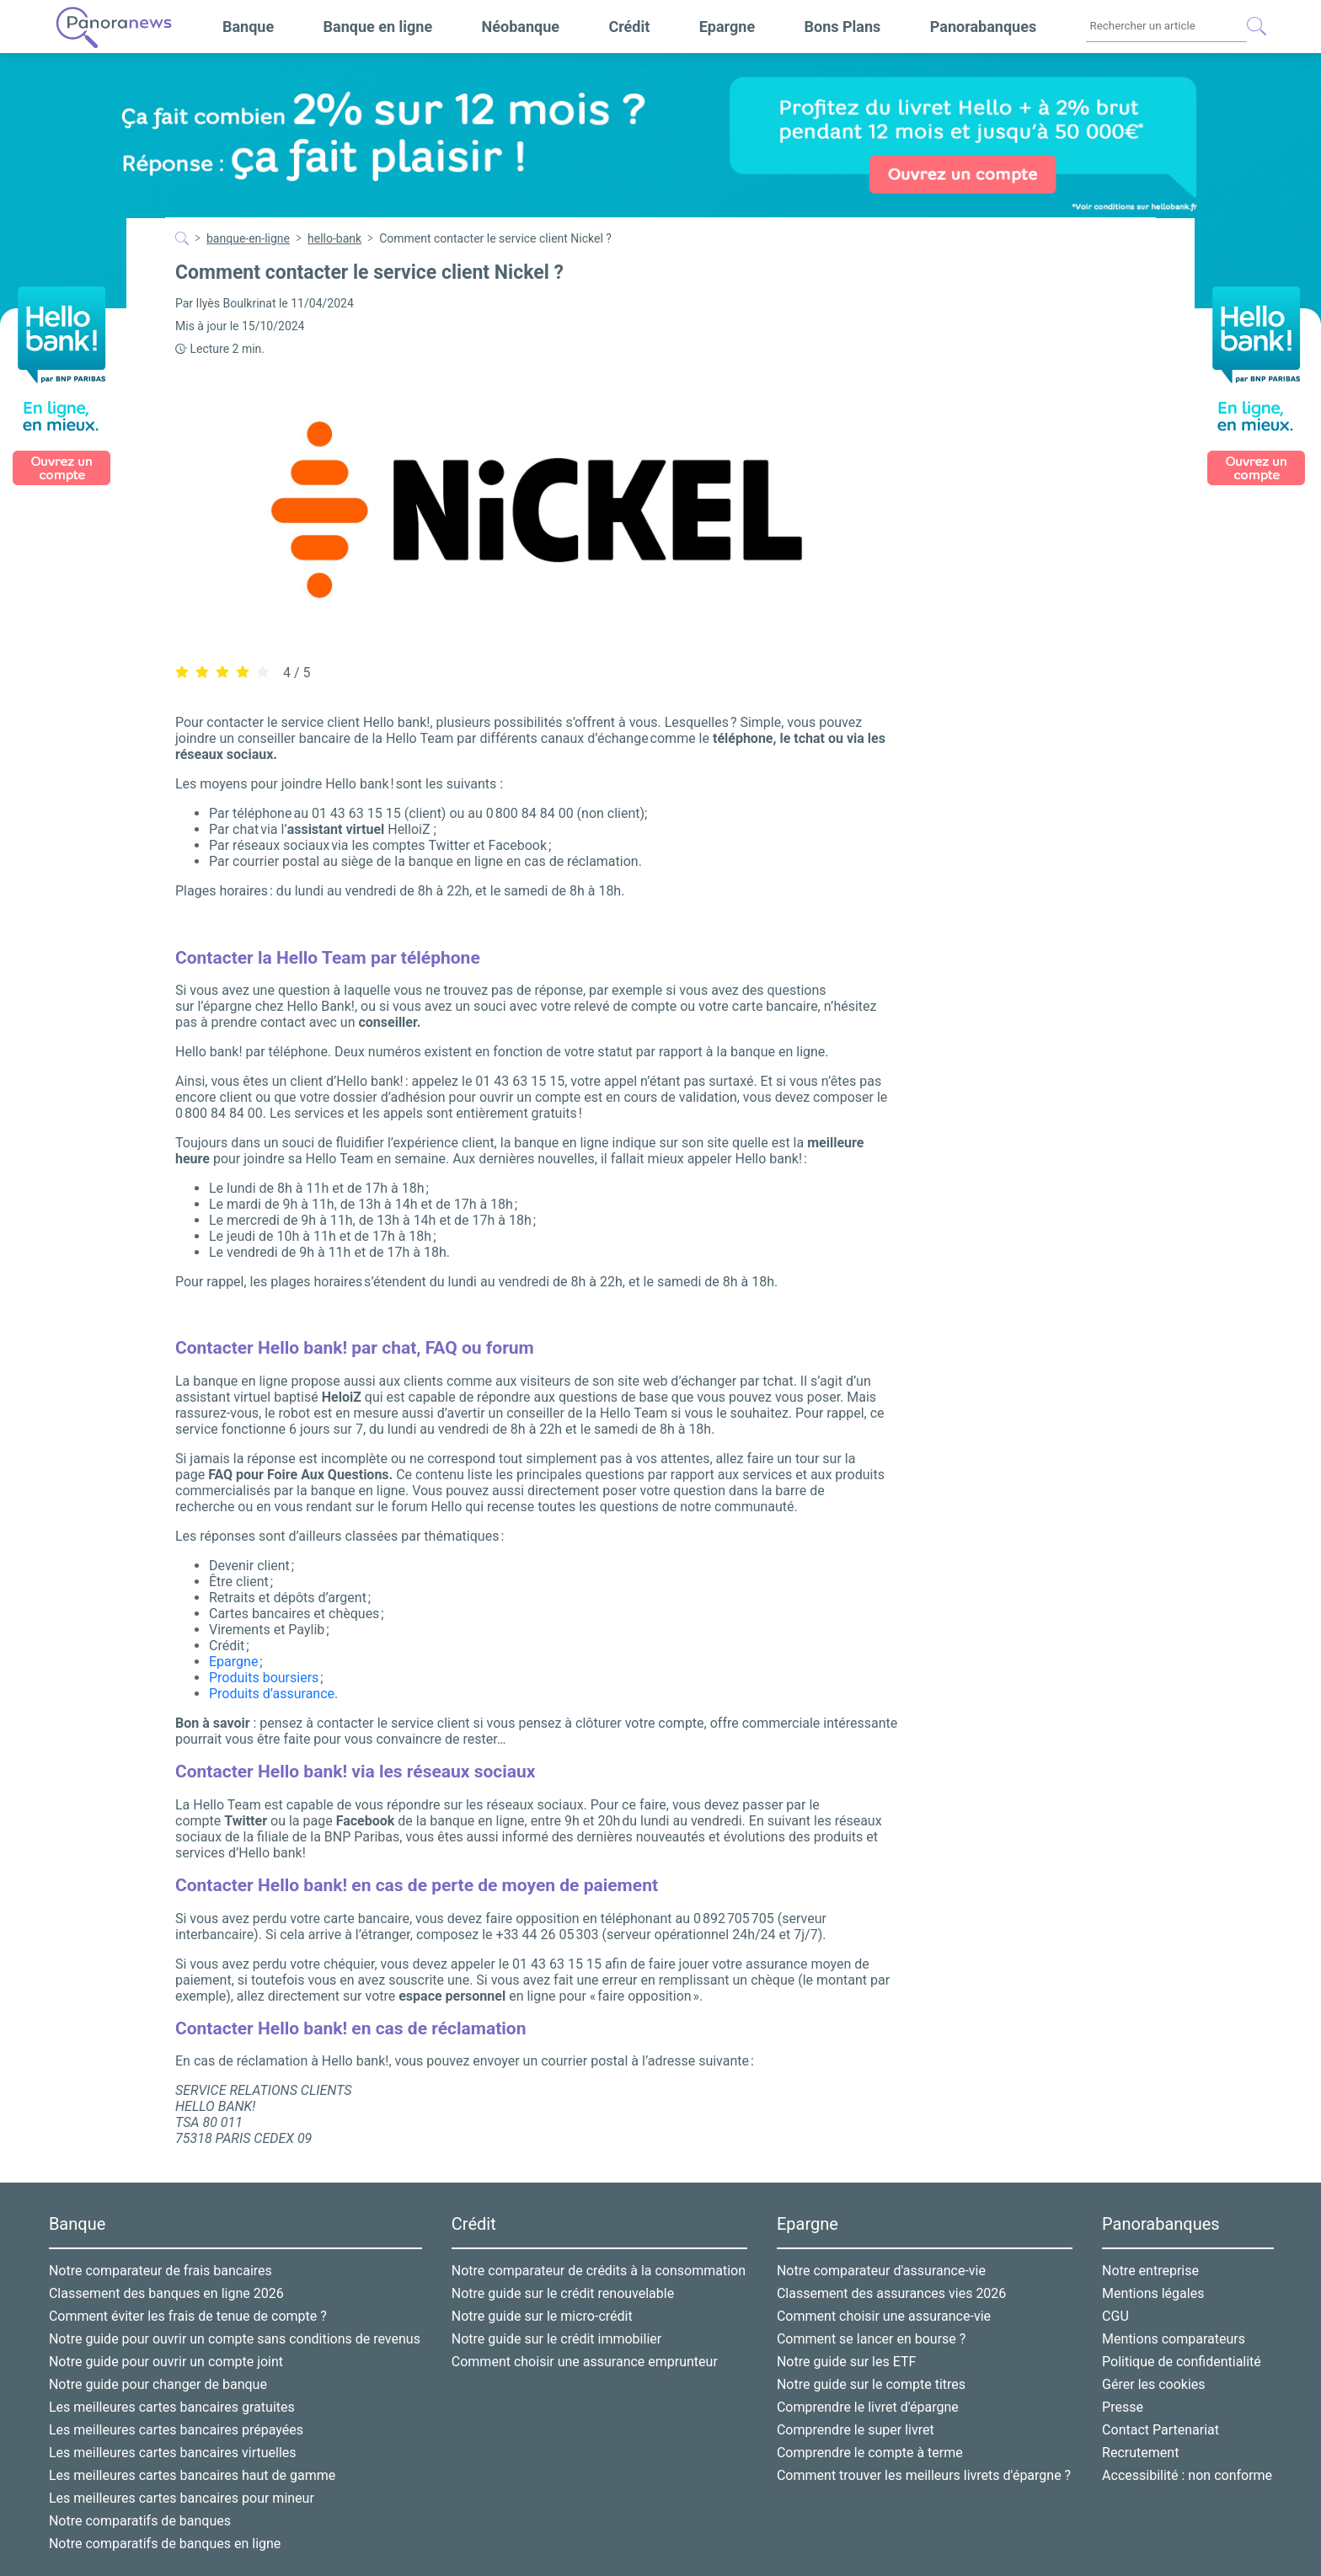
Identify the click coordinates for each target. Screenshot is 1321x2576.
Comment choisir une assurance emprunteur (585, 2362)
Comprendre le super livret (855, 2430)
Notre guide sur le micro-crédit (542, 2316)
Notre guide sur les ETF (846, 2362)
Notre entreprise (1150, 2271)
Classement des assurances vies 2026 (891, 2293)
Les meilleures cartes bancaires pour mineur (181, 2498)
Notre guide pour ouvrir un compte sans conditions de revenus (234, 2339)
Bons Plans (843, 26)
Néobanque (520, 26)
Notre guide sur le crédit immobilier (556, 2339)
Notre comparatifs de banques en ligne (165, 2544)
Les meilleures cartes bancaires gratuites (172, 2407)
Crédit (629, 26)
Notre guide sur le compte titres (871, 2384)
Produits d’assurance (271, 1694)
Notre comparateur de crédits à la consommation (599, 2271)
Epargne (727, 26)
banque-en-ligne (248, 238)
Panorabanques (983, 26)
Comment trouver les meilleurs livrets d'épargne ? (924, 2475)
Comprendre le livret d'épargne (868, 2407)
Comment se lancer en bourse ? (871, 2339)
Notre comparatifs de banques (140, 2521)
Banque (248, 26)
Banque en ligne (378, 26)
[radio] (182, 672)
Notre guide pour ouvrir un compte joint (166, 2362)
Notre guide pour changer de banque (158, 2384)
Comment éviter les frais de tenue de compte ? (188, 2316)
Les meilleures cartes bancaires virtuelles (173, 2453)
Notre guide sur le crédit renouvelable (563, 2293)
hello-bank (334, 238)
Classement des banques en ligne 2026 (166, 2293)
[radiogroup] (222, 671)
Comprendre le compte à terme (870, 2453)
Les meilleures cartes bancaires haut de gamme (192, 2475)
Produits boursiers (263, 1678)
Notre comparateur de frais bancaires (160, 2271)
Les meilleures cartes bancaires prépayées (176, 2430)
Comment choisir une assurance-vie (884, 2316)
